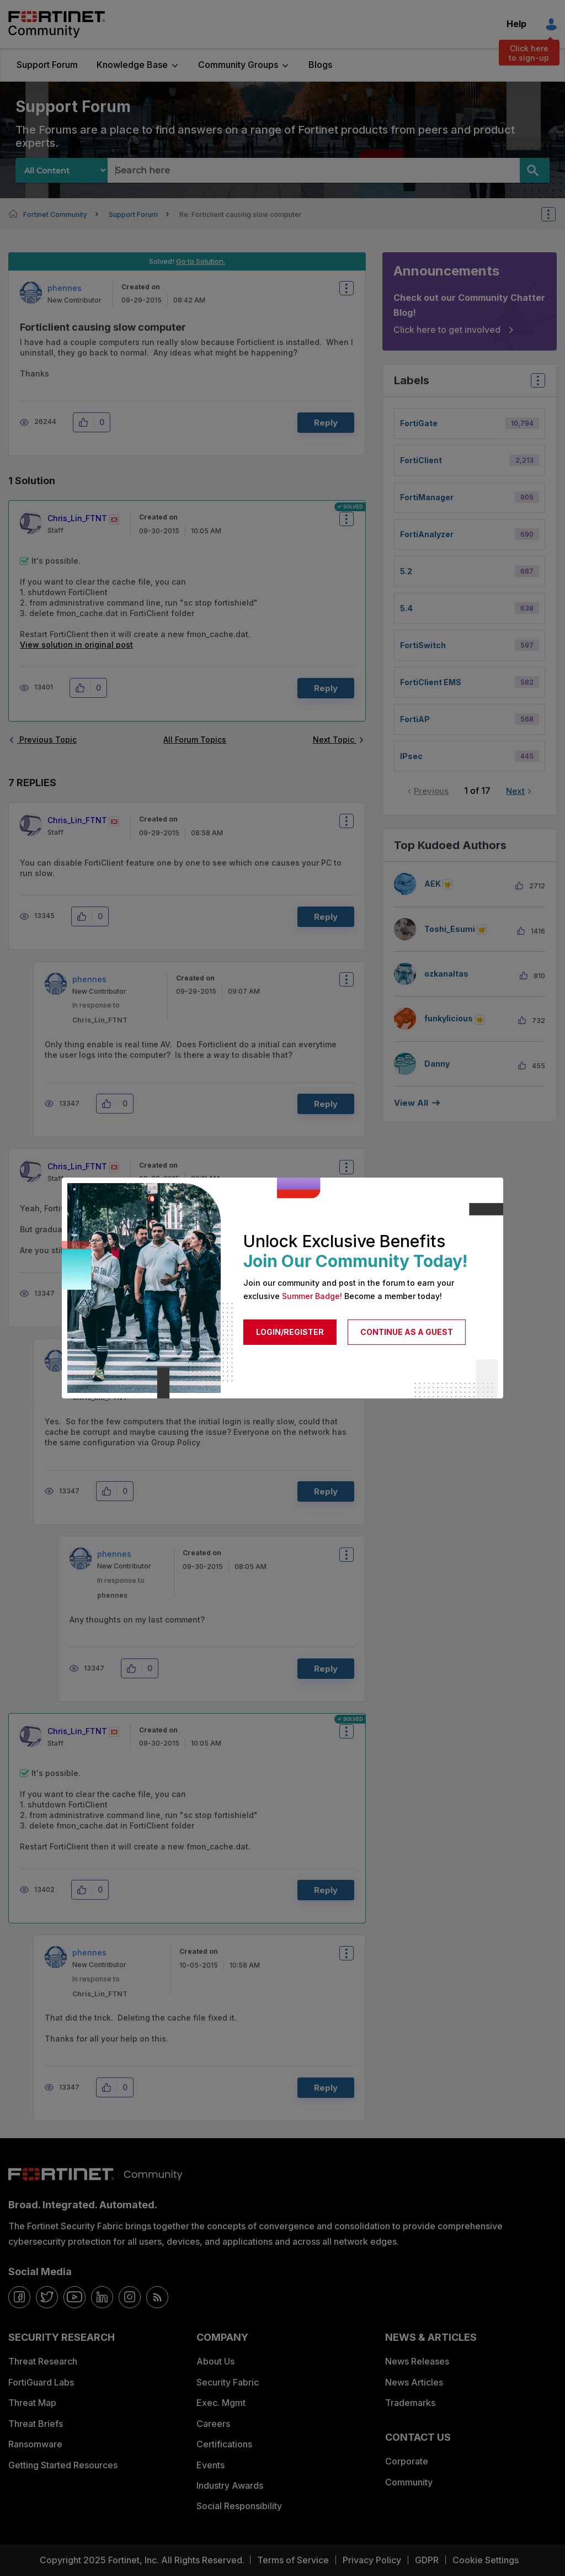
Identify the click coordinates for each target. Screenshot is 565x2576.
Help (516, 23)
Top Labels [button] (535, 384)
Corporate (406, 2461)
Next (515, 791)
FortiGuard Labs (41, 2382)
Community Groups (238, 64)
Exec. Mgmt (221, 2402)
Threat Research (42, 2361)
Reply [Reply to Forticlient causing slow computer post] (326, 422)
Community (409, 2482)
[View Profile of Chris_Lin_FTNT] (77, 518)
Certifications (224, 2444)
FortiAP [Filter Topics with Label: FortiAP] (415, 719)
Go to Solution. (200, 261)
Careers (213, 2423)
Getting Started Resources (63, 2465)
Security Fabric (227, 2382)
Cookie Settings (485, 2560)
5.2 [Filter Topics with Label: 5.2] (406, 571)
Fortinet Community (56, 24)
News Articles (414, 2382)
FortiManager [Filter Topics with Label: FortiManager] (427, 497)
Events (210, 2465)
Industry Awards (229, 2485)
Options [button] (555, 214)
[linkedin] (102, 2297)
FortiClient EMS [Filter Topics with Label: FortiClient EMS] (430, 682)
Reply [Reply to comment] (326, 688)
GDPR (427, 2560)
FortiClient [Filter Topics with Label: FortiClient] (421, 460)
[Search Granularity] (61, 170)
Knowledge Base (132, 64)
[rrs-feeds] (157, 2297)
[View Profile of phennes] (64, 288)
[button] (86, 422)
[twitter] (47, 2297)
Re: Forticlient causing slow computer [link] (240, 214)
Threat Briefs (35, 2423)
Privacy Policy (372, 2560)
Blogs (320, 64)
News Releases (417, 2361)
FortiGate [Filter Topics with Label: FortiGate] (419, 423)
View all (411, 1103)
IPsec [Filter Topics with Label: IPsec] (411, 756)
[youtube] (74, 2297)
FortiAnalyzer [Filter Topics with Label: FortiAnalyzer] (427, 534)
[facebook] (19, 2297)
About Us (215, 2361)
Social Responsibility (239, 2505)
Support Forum (47, 64)
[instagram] (130, 2297)
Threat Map (32, 2402)
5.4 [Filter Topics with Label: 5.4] (406, 608)
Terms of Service (293, 2560)
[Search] (535, 170)
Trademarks (410, 2402)
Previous (431, 791)
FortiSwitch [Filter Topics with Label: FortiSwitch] (423, 645)
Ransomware (35, 2444)
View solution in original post (76, 644)
